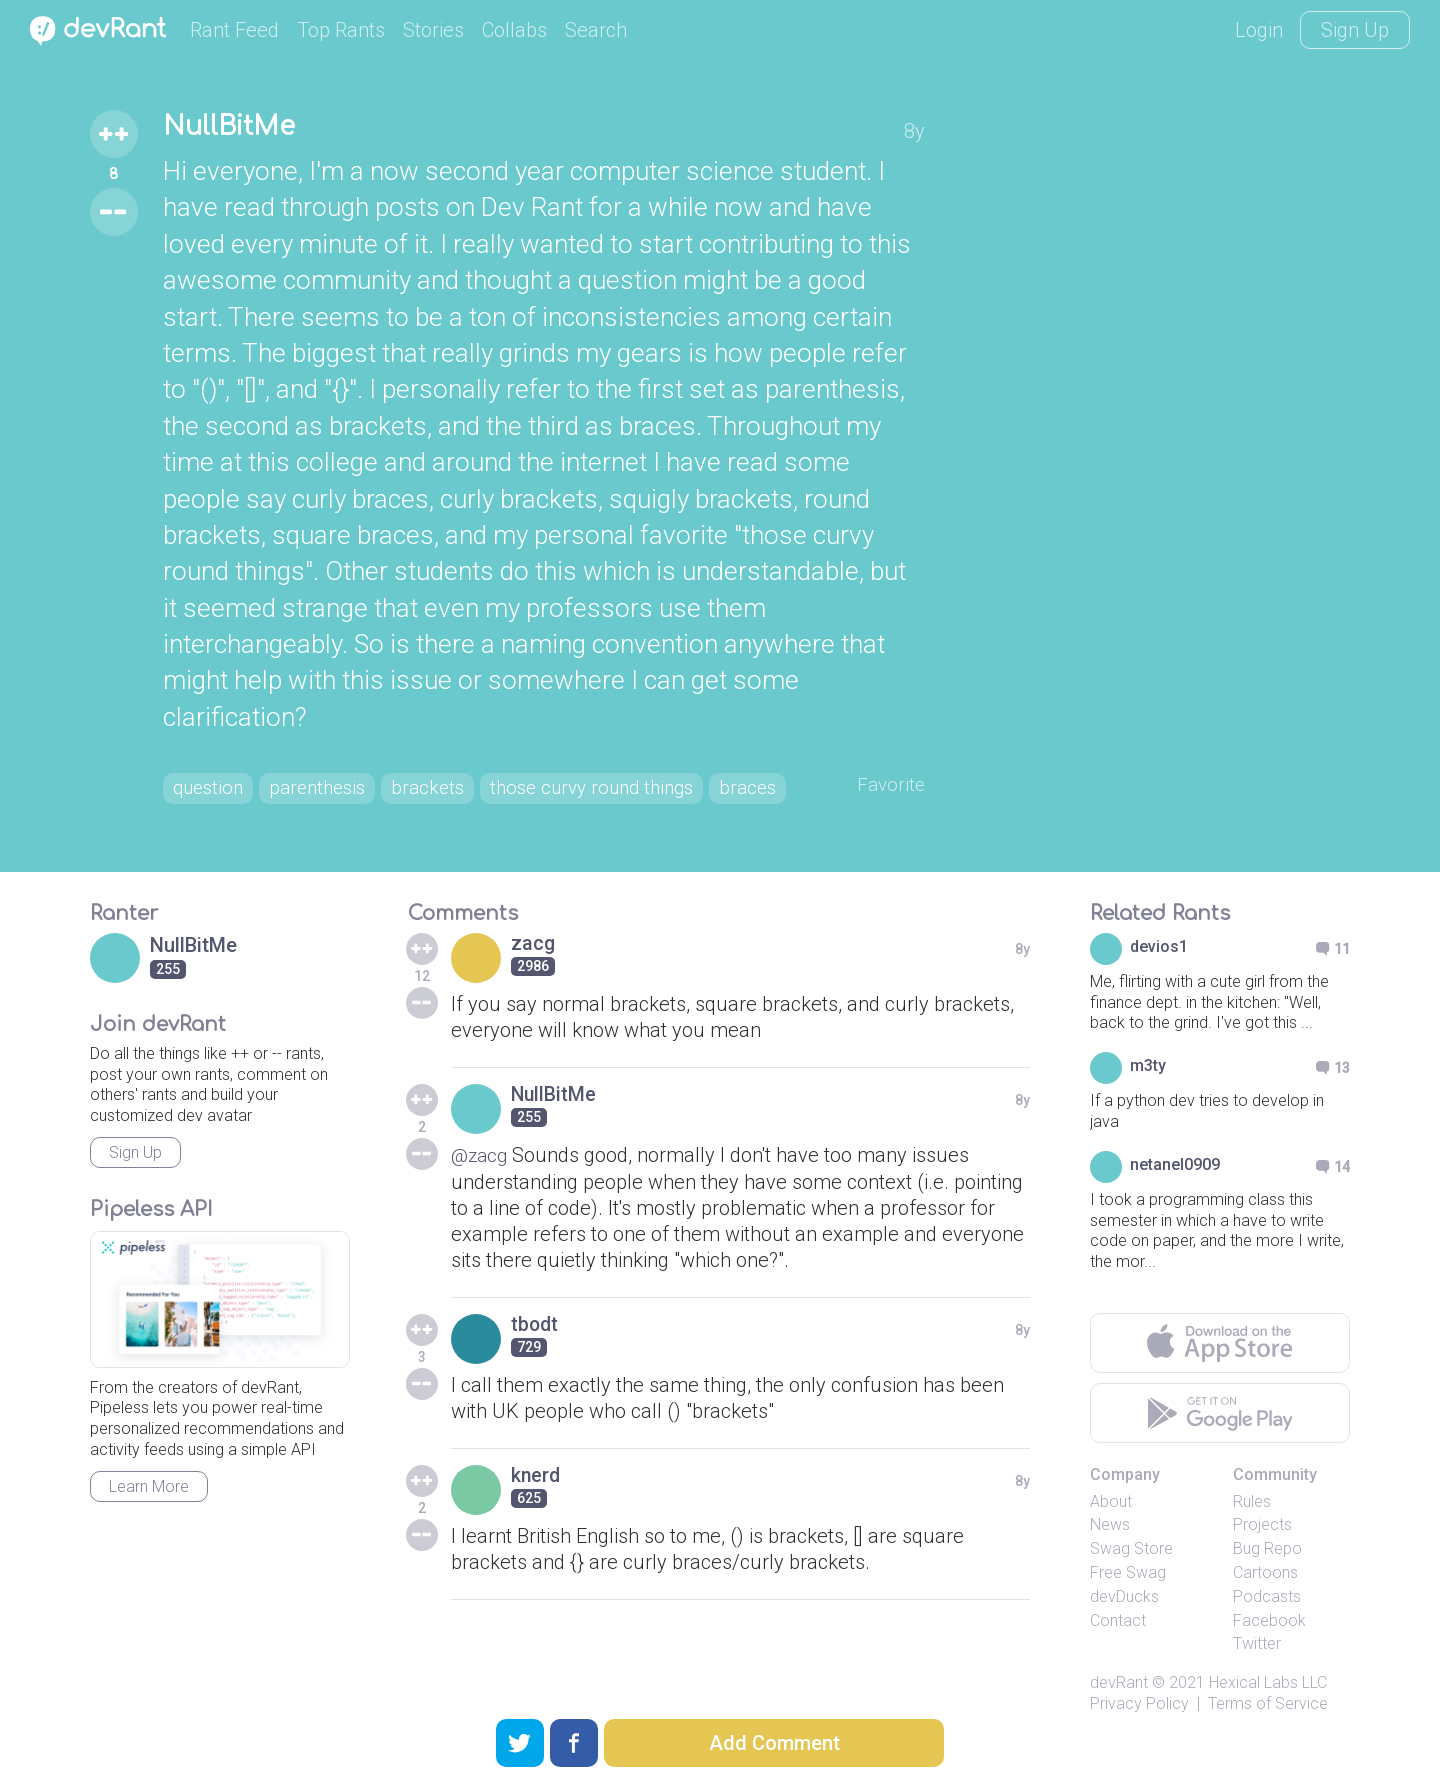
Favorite (889, 788)
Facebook (1269, 1662)
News (1110, 1566)
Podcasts (1267, 1638)
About (1111, 1543)
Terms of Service (1268, 1745)
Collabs (514, 30)
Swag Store (1131, 1590)
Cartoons (1265, 1614)
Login (1259, 30)
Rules (1252, 1543)
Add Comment (774, 1743)
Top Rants (341, 30)
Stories (433, 30)
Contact (1118, 1662)
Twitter (1257, 1685)
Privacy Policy (1139, 1745)
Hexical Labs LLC (1268, 1724)
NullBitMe (234, 128)
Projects (1262, 1566)
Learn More (149, 1528)
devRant (1119, 1724)
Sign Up (1355, 30)
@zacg (481, 1197)
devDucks (1124, 1638)
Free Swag (1128, 1614)
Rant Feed (234, 30)
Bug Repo (1267, 1590)
